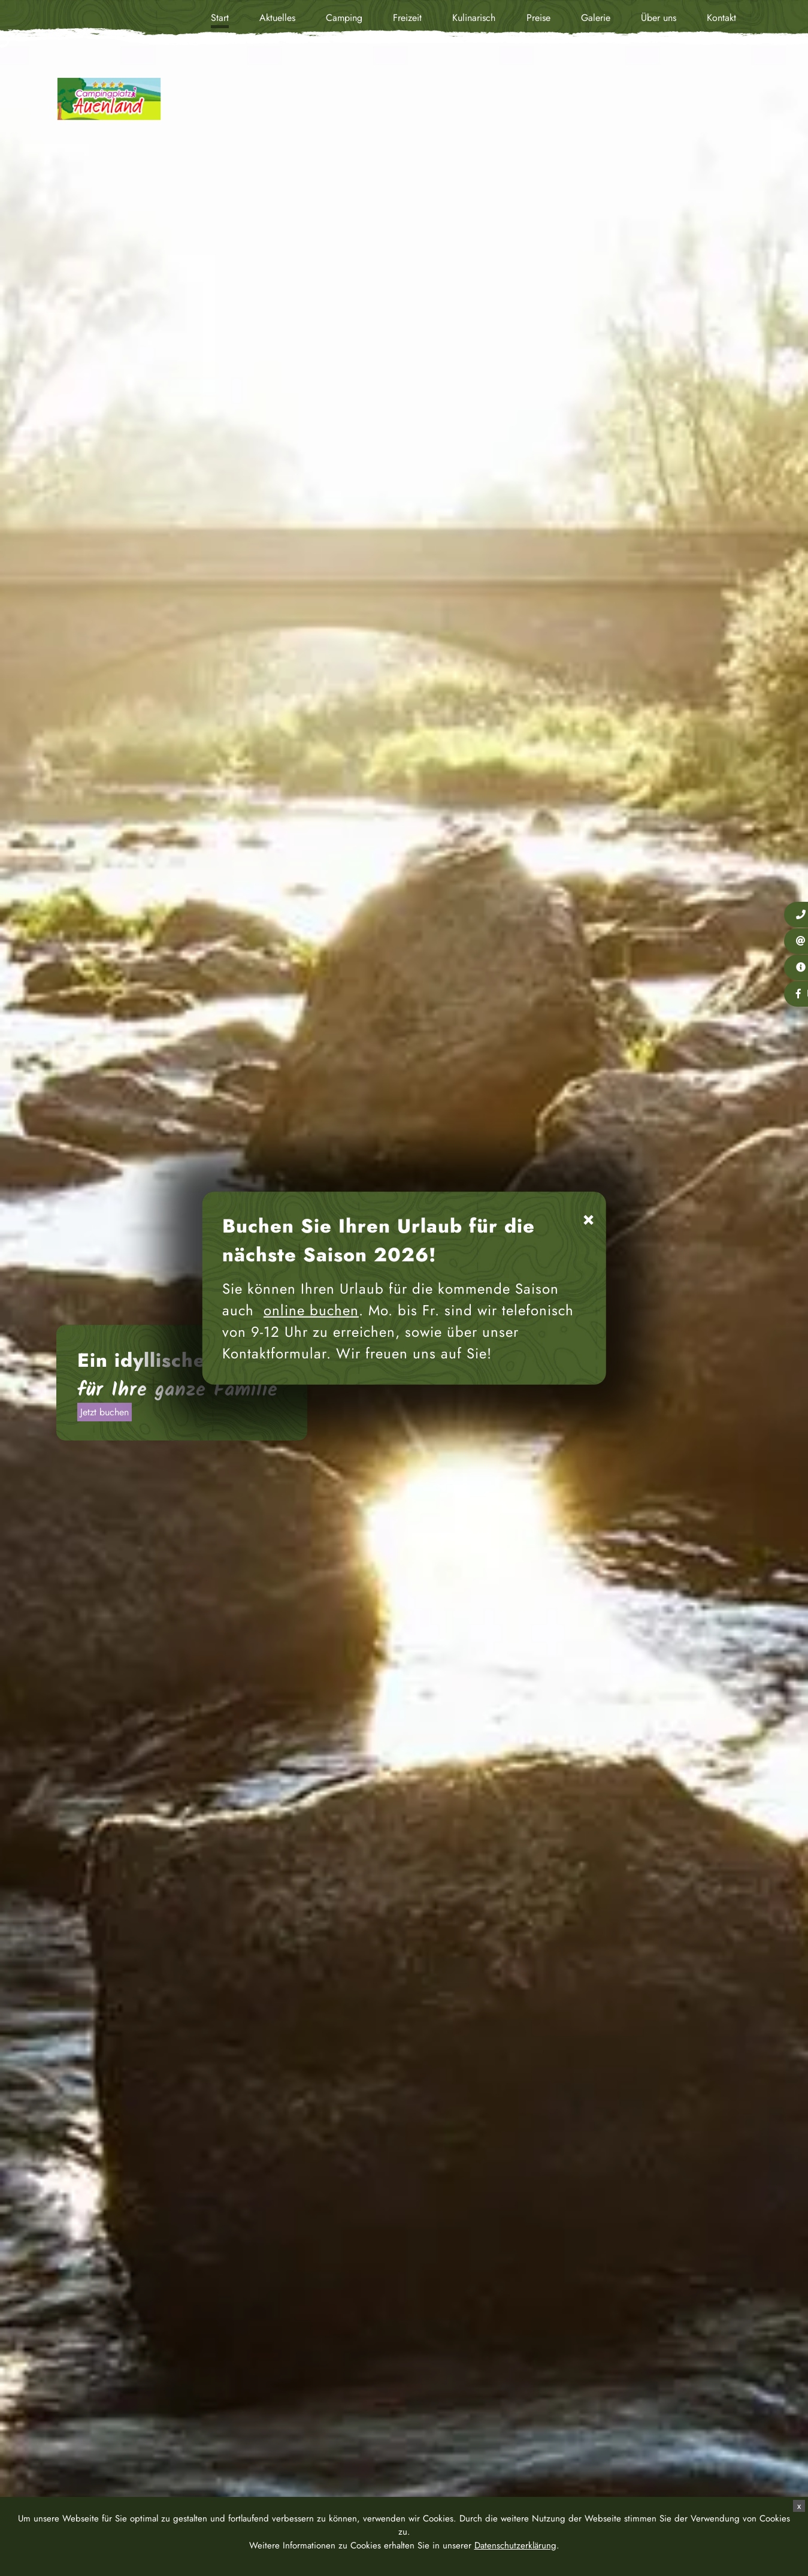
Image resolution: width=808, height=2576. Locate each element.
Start (220, 18)
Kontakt (721, 18)
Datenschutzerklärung (515, 2545)
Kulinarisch (473, 18)
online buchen (311, 1310)
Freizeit (407, 18)
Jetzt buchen (104, 1412)
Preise (538, 18)
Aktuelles (277, 18)
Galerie (595, 18)
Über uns (658, 18)
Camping (344, 18)
